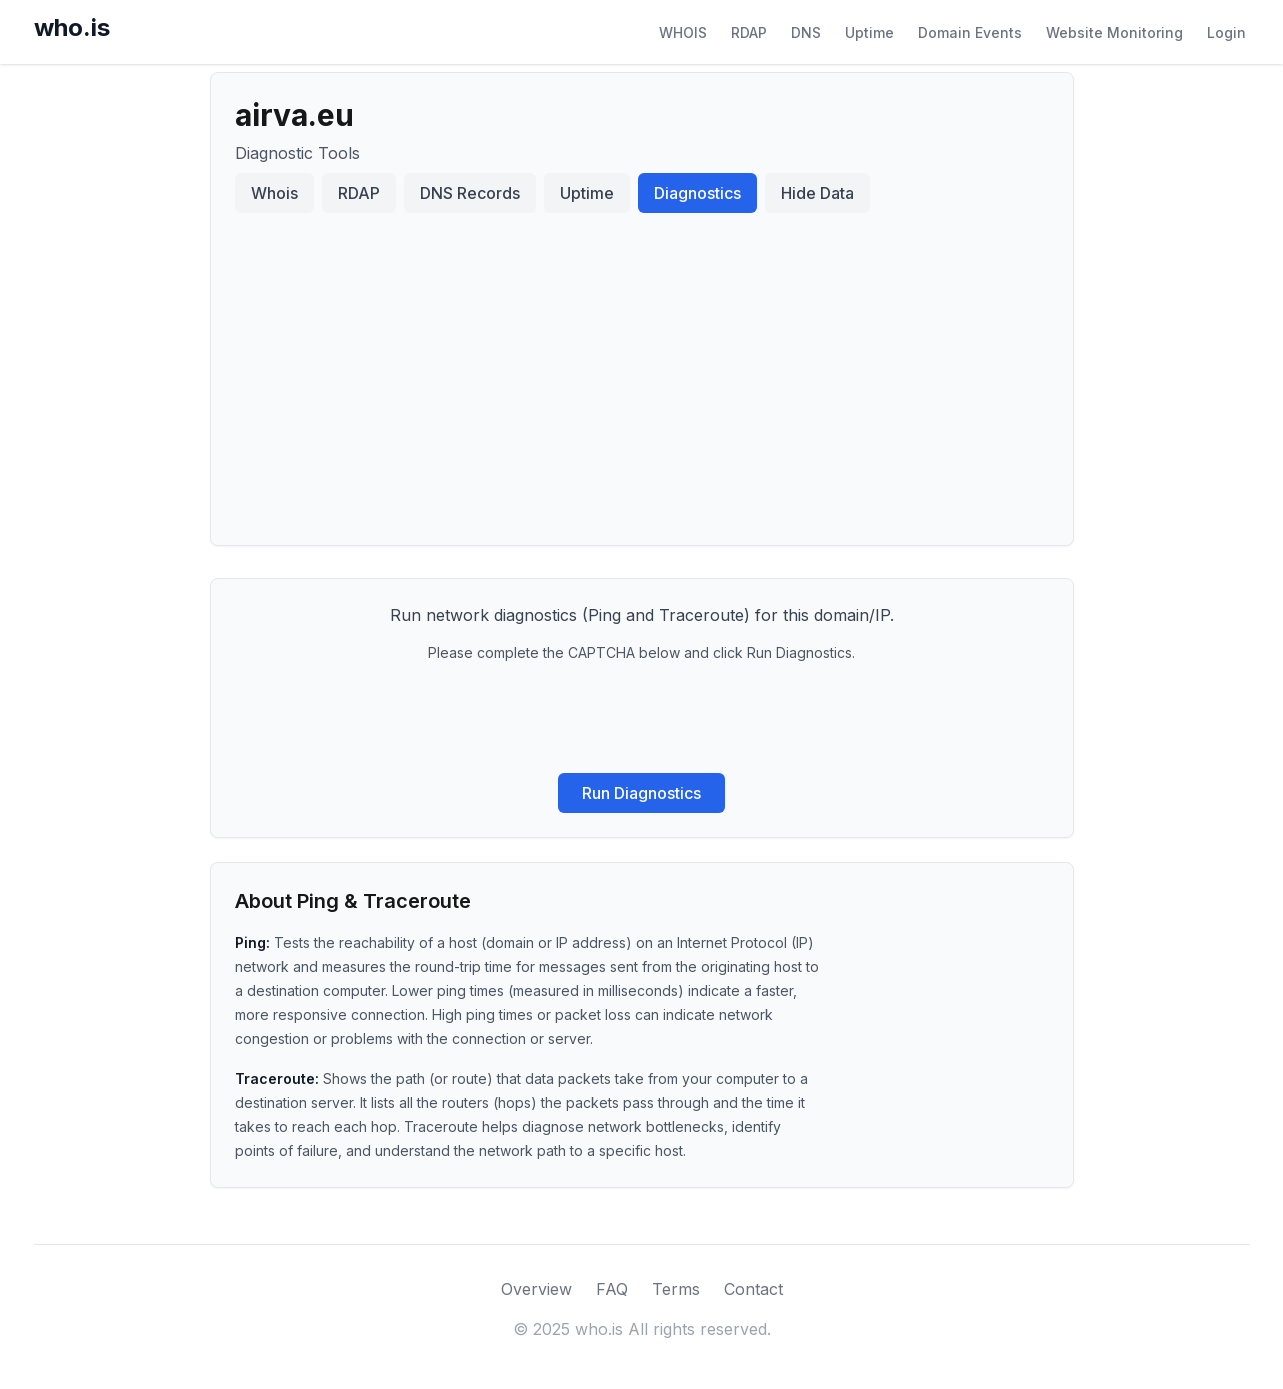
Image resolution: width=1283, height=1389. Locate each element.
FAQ (612, 1289)
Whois (274, 193)
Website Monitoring (1114, 32)
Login (1226, 32)
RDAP (749, 32)
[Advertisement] (642, 371)
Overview (536, 1289)
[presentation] (642, 718)
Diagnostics (697, 193)
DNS (806, 32)
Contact (753, 1289)
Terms (676, 1289)
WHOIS (683, 32)
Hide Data (817, 193)
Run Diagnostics (641, 793)
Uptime (869, 32)
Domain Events (970, 32)
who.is (72, 27)
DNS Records (470, 193)
